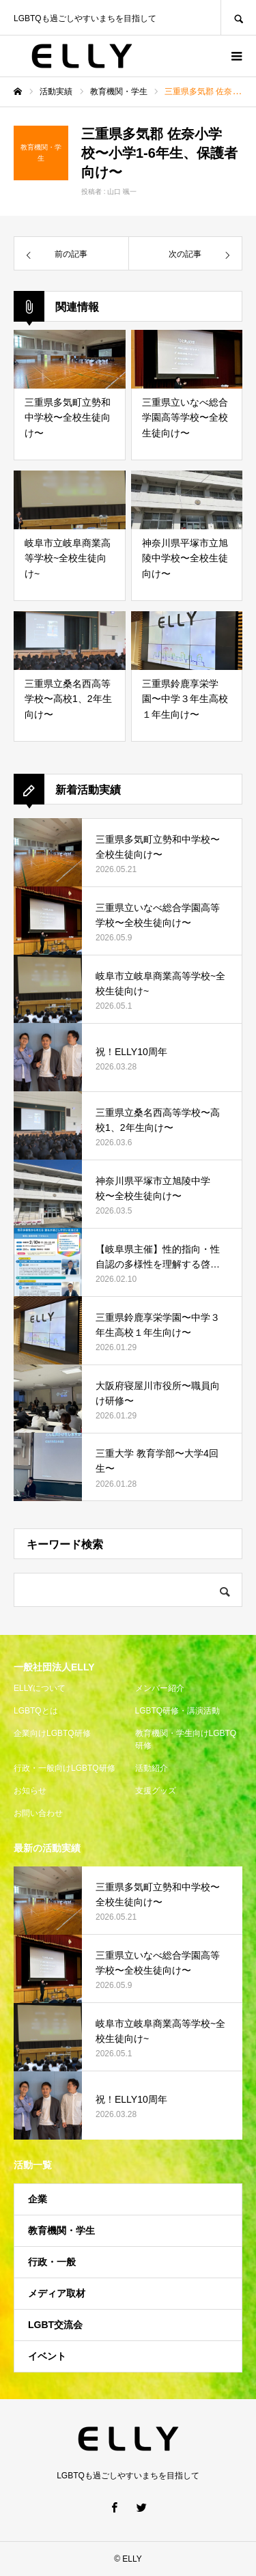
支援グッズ (155, 1790)
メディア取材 (56, 2293)
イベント (47, 2356)
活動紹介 (151, 1768)
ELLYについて (40, 1688)
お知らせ (30, 1790)
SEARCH (238, 17)
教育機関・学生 (61, 2230)
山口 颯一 (122, 191)
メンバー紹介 (159, 1688)
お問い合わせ (38, 1813)
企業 (37, 2199)
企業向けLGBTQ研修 (52, 1733)
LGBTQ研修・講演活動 (178, 1711)
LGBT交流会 (55, 2324)
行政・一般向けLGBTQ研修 (64, 1768)
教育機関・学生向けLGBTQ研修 (186, 1739)
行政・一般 (52, 2261)
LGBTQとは (36, 1711)
